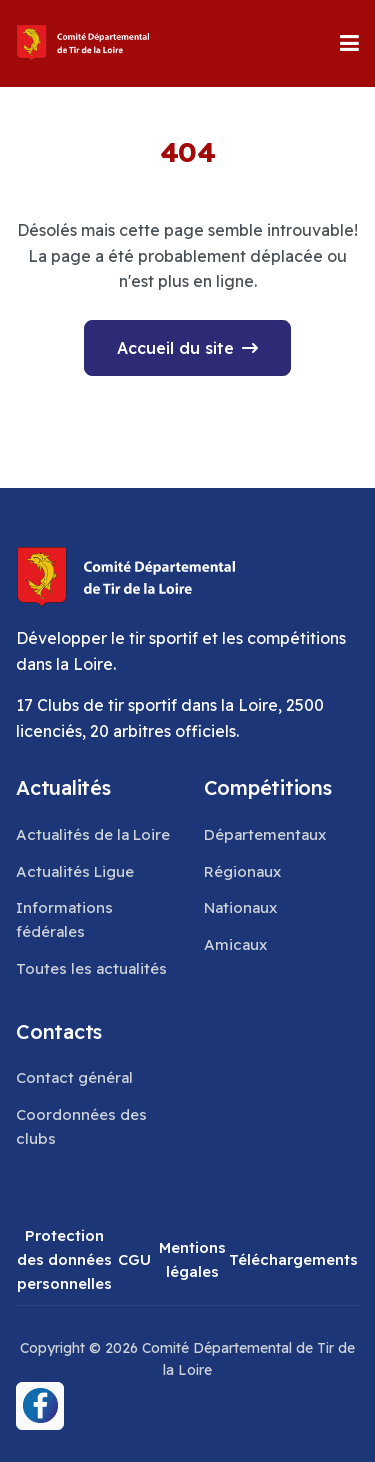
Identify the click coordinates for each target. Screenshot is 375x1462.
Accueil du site (175, 348)
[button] (349, 43)
